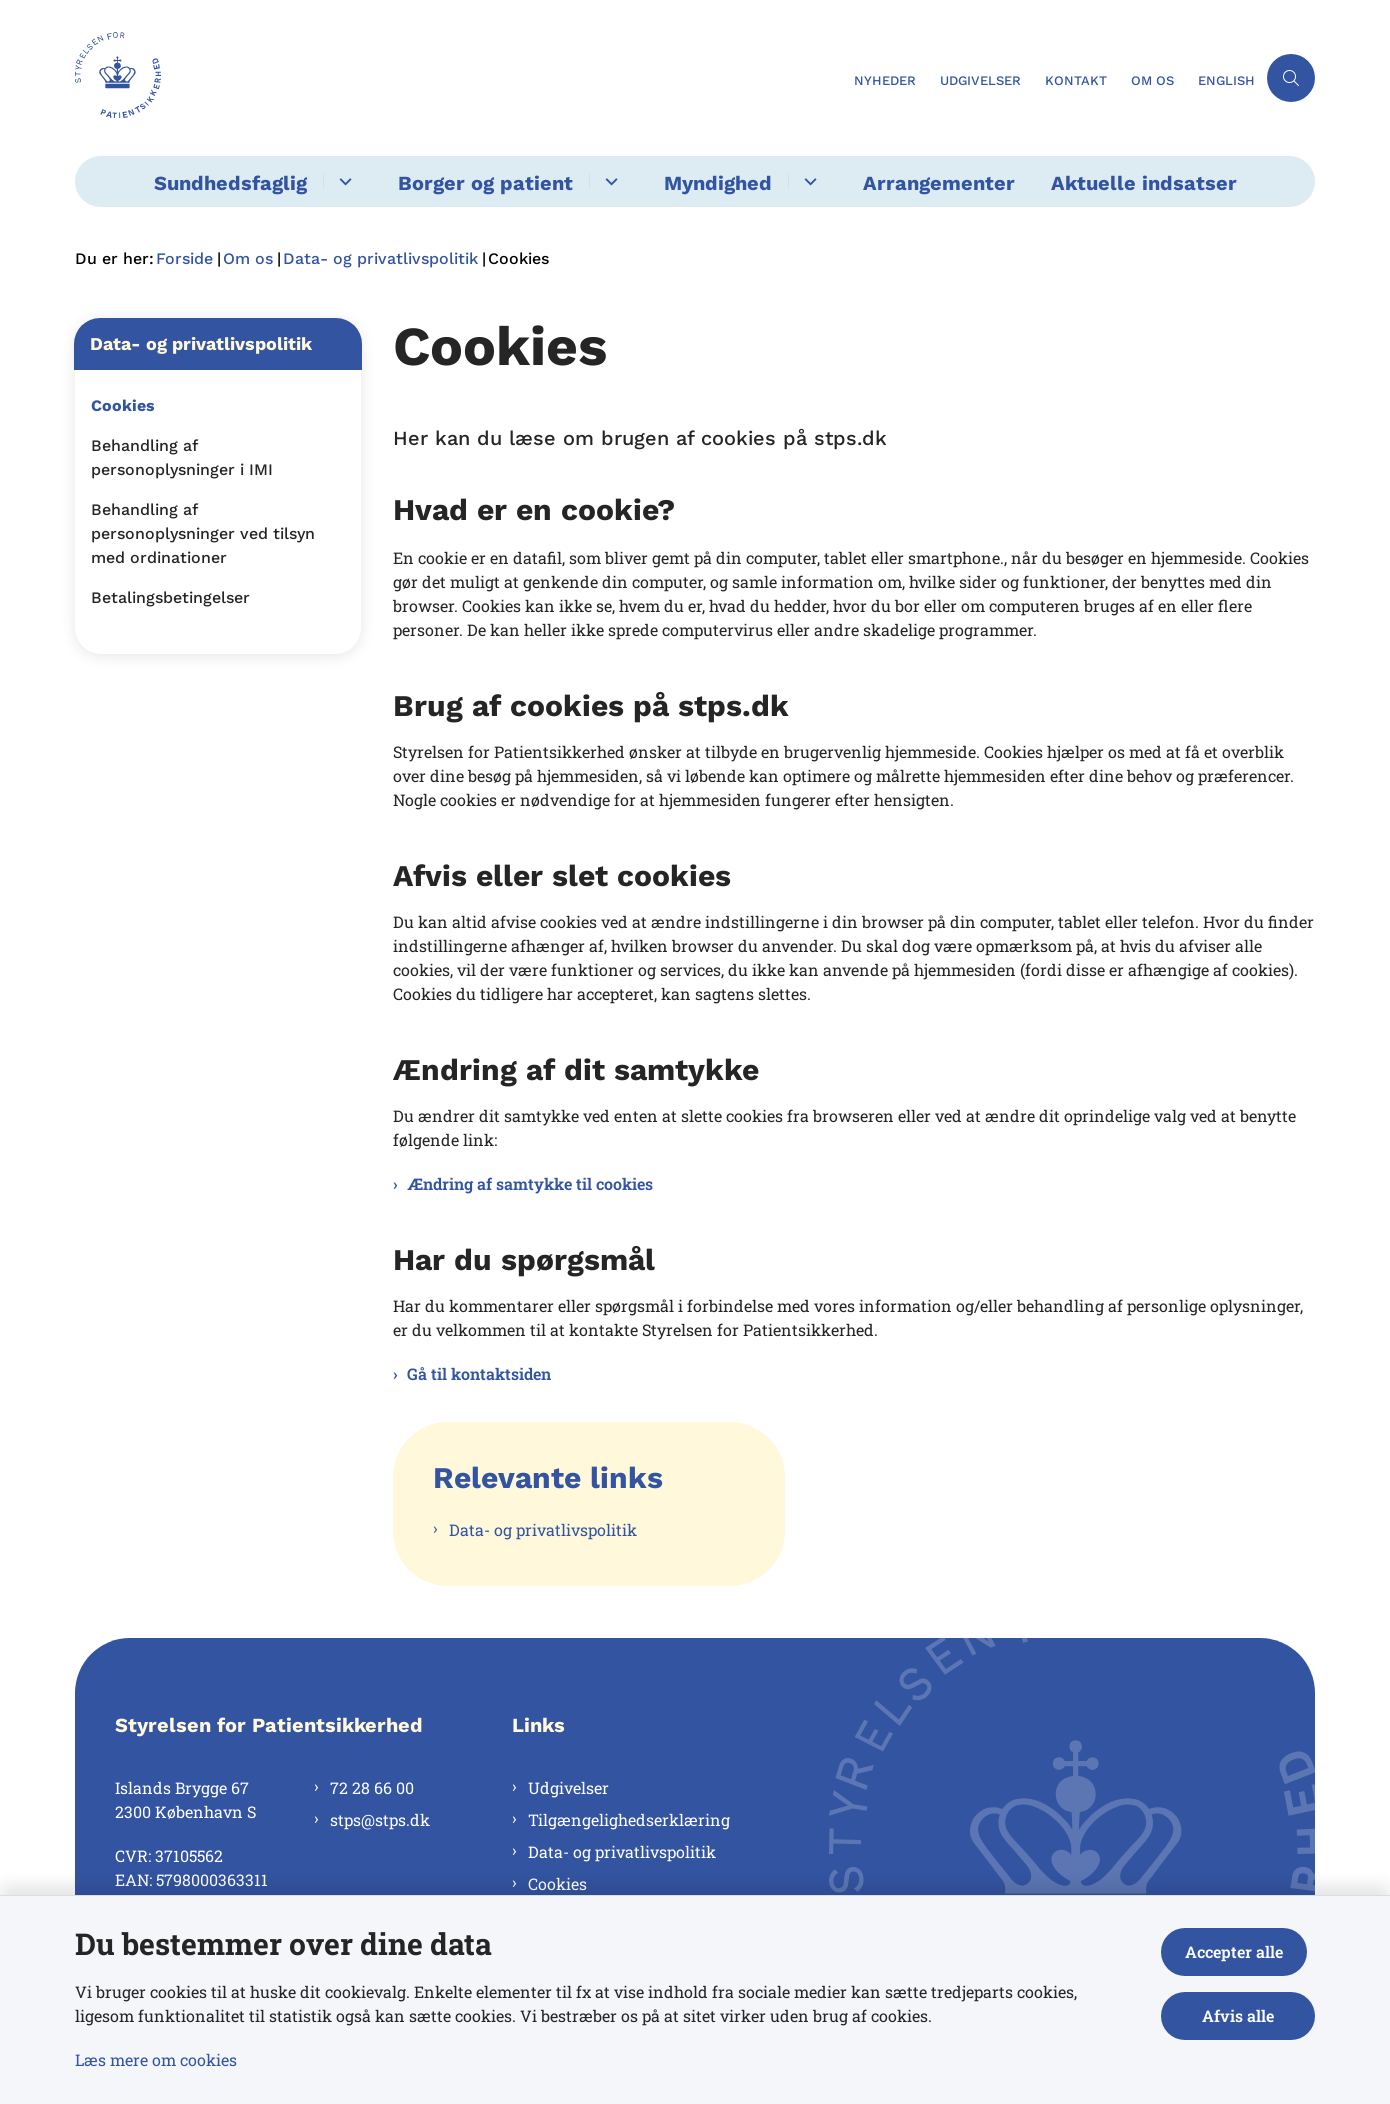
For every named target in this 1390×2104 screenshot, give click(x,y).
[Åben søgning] (1291, 78)
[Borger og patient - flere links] (608, 181)
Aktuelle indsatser (1144, 183)
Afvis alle (1242, 2015)
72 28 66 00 (372, 1787)
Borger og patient (485, 183)
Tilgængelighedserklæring (629, 1819)
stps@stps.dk (380, 1819)
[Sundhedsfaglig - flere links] (342, 181)
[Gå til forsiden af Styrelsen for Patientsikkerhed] (118, 78)
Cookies (557, 1883)
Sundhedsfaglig (230, 183)
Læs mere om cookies (156, 2059)
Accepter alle (1242, 1951)
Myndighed (718, 183)
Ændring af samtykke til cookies (530, 1183)
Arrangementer (939, 183)
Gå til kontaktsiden (479, 1373)
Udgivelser (568, 1787)
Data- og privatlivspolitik (543, 1529)
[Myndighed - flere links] (807, 181)
